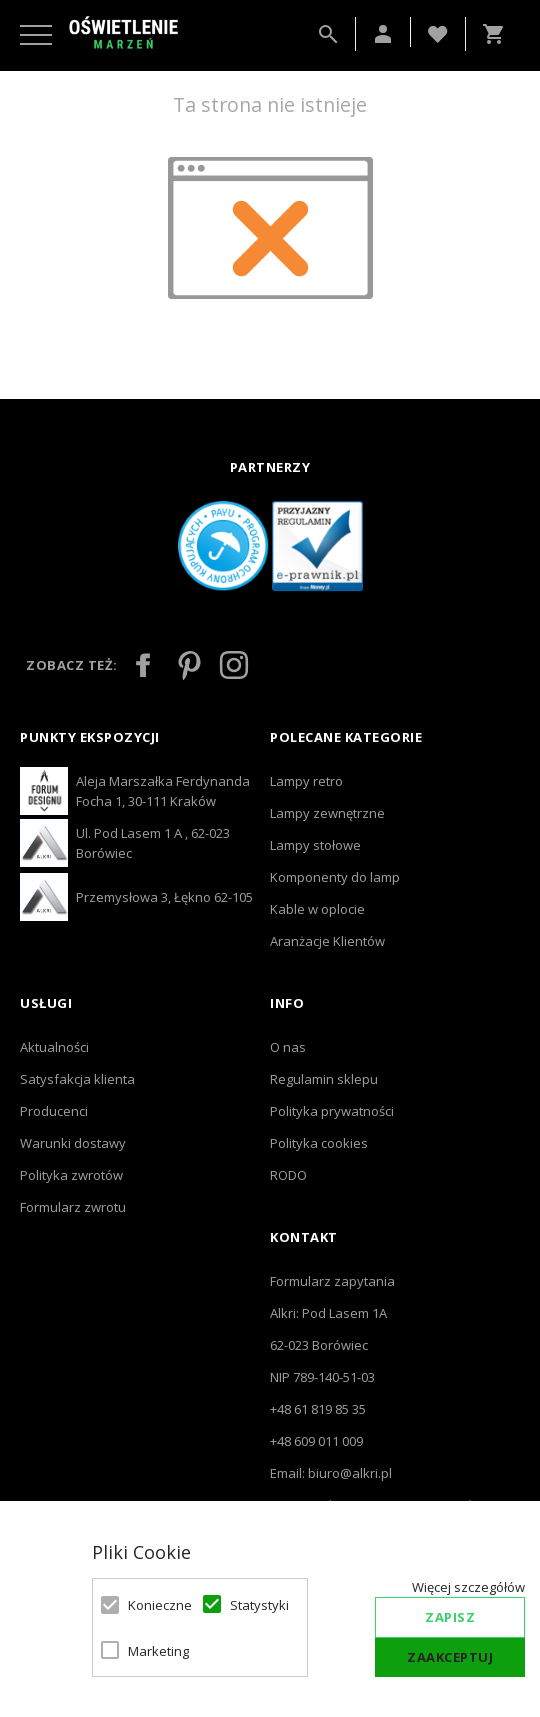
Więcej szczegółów (468, 1587)
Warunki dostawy (73, 1143)
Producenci (54, 1111)
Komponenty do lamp (335, 877)
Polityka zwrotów (71, 1175)
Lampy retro (306, 781)
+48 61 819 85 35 (318, 1409)
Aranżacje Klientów (327, 941)
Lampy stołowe (315, 845)
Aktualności (54, 1047)
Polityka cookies (319, 1143)
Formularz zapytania (332, 1281)
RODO (288, 1175)
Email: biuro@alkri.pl (331, 1473)
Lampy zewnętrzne (327, 813)
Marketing (154, 1651)
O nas (288, 1047)
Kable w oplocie (317, 909)
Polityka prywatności (332, 1111)
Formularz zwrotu (73, 1207)
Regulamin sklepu (324, 1079)
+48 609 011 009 (316, 1441)
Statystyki (256, 1605)
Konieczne (154, 1605)
